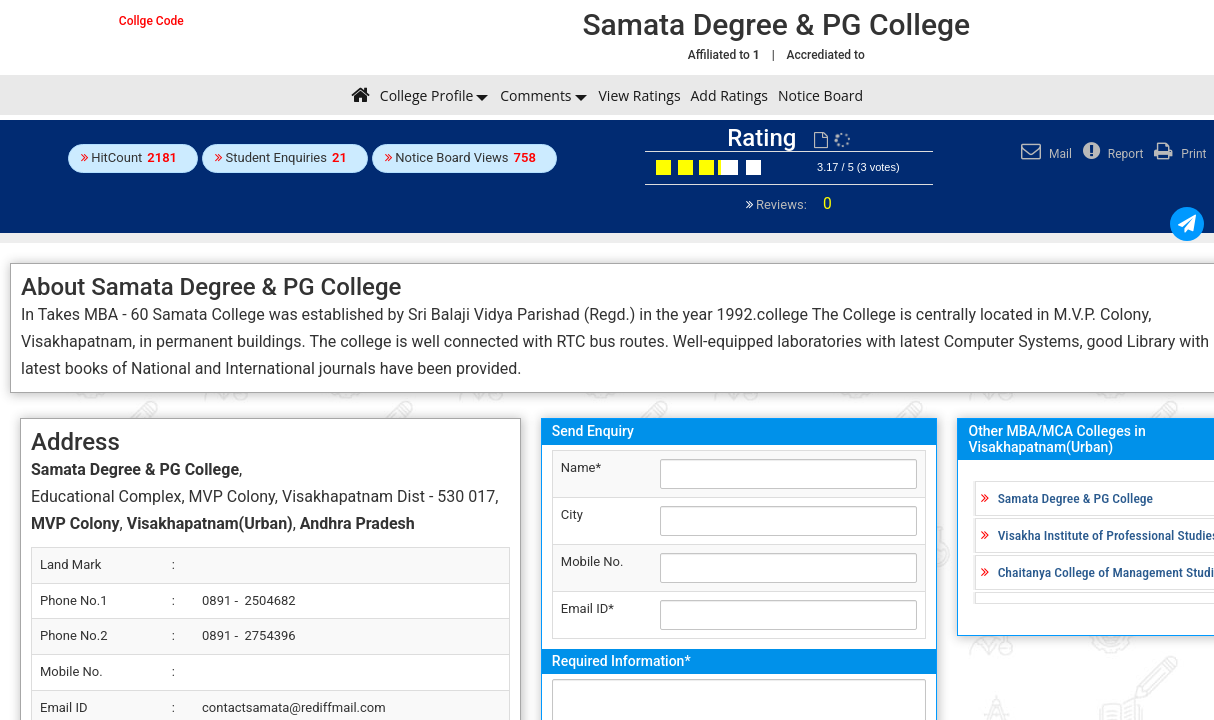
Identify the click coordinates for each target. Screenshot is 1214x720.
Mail (1044, 154)
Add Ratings (729, 95)
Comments (535, 95)
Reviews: (792, 204)
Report (1111, 154)
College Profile (426, 95)
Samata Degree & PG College (1075, 498)
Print (1177, 154)
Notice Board (820, 95)
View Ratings (640, 95)
